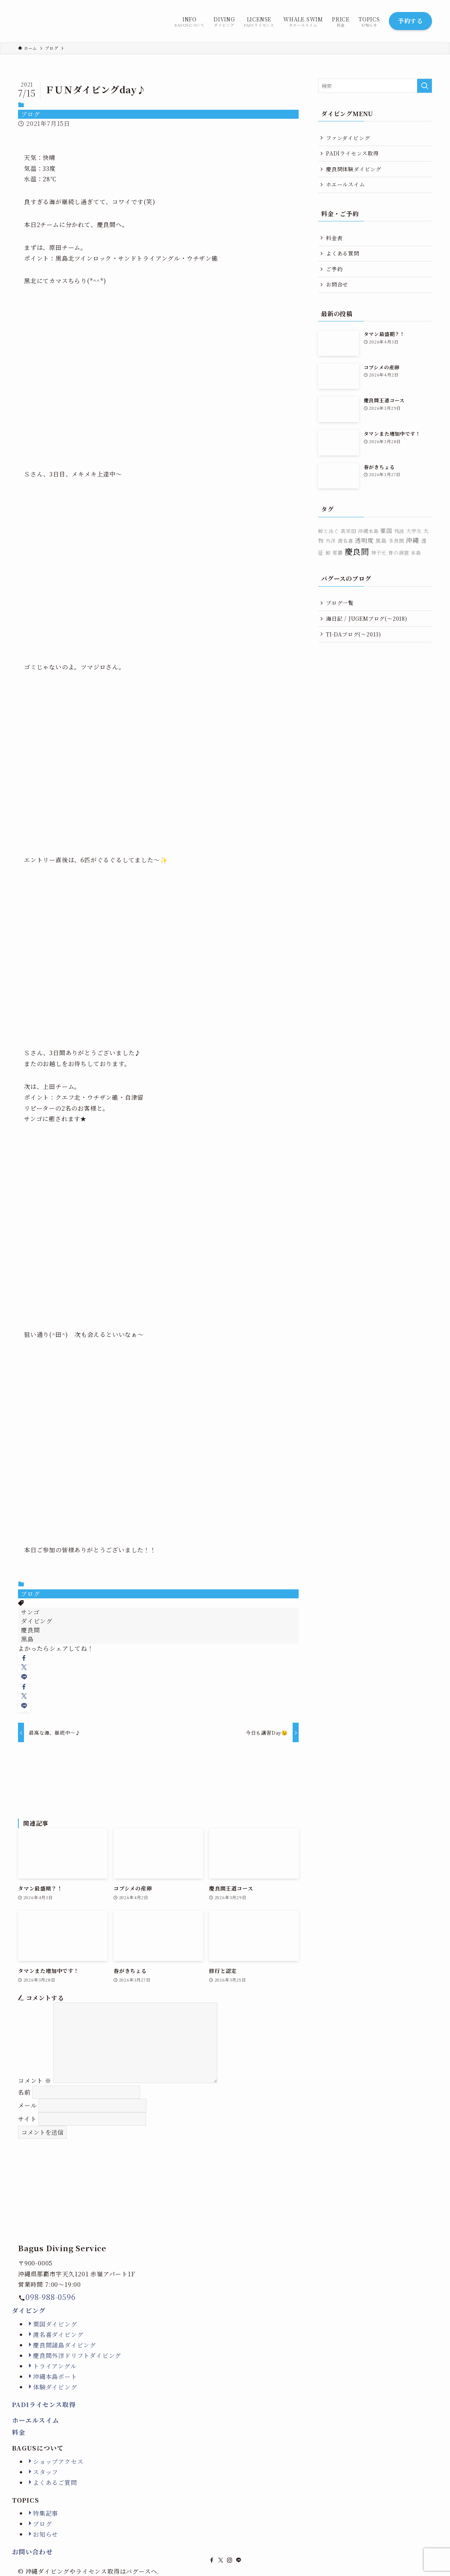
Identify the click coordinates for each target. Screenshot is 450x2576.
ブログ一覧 (340, 602)
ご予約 (334, 269)
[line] (238, 2560)
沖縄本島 (368, 531)
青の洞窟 (398, 552)
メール (27, 2105)
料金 (18, 2432)
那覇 (337, 552)
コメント (34, 2080)
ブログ (30, 114)
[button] (24, 1658)
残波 (399, 531)
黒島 (27, 1639)
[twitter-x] (220, 2560)
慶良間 (30, 1630)
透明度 (364, 540)
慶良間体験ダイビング (353, 169)
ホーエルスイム (35, 2420)
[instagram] (229, 2560)
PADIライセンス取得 (352, 153)
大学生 (414, 531)
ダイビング (36, 1621)
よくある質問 (342, 253)
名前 (24, 2092)
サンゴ (30, 1612)
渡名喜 (345, 540)
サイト (27, 2119)
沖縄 (412, 540)
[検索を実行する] (424, 86)
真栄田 (348, 531)
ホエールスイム (345, 184)
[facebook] (211, 2560)
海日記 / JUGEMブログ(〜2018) (366, 618)
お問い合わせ (32, 2551)
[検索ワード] (375, 86)
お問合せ (337, 284)
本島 (416, 552)
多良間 (396, 540)
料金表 (334, 238)
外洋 (331, 540)
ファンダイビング (348, 138)
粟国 (386, 531)
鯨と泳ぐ (328, 531)
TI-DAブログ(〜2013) (353, 634)
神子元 (378, 552)
